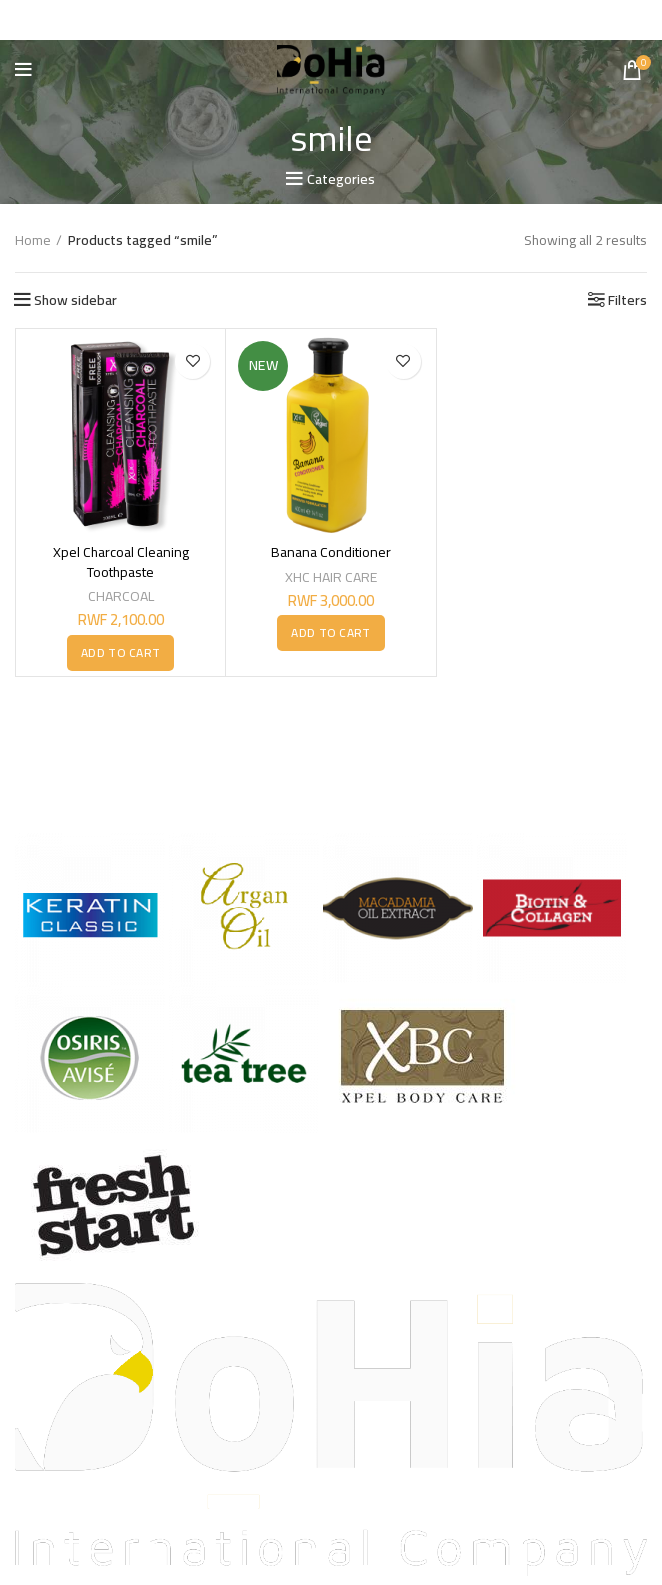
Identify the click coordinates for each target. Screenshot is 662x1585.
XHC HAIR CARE (331, 576)
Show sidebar (75, 299)
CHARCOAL (121, 596)
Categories (341, 179)
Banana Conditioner (331, 552)
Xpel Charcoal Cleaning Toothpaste (121, 562)
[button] (120, 653)
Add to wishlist (192, 360)
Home (33, 240)
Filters (627, 299)
